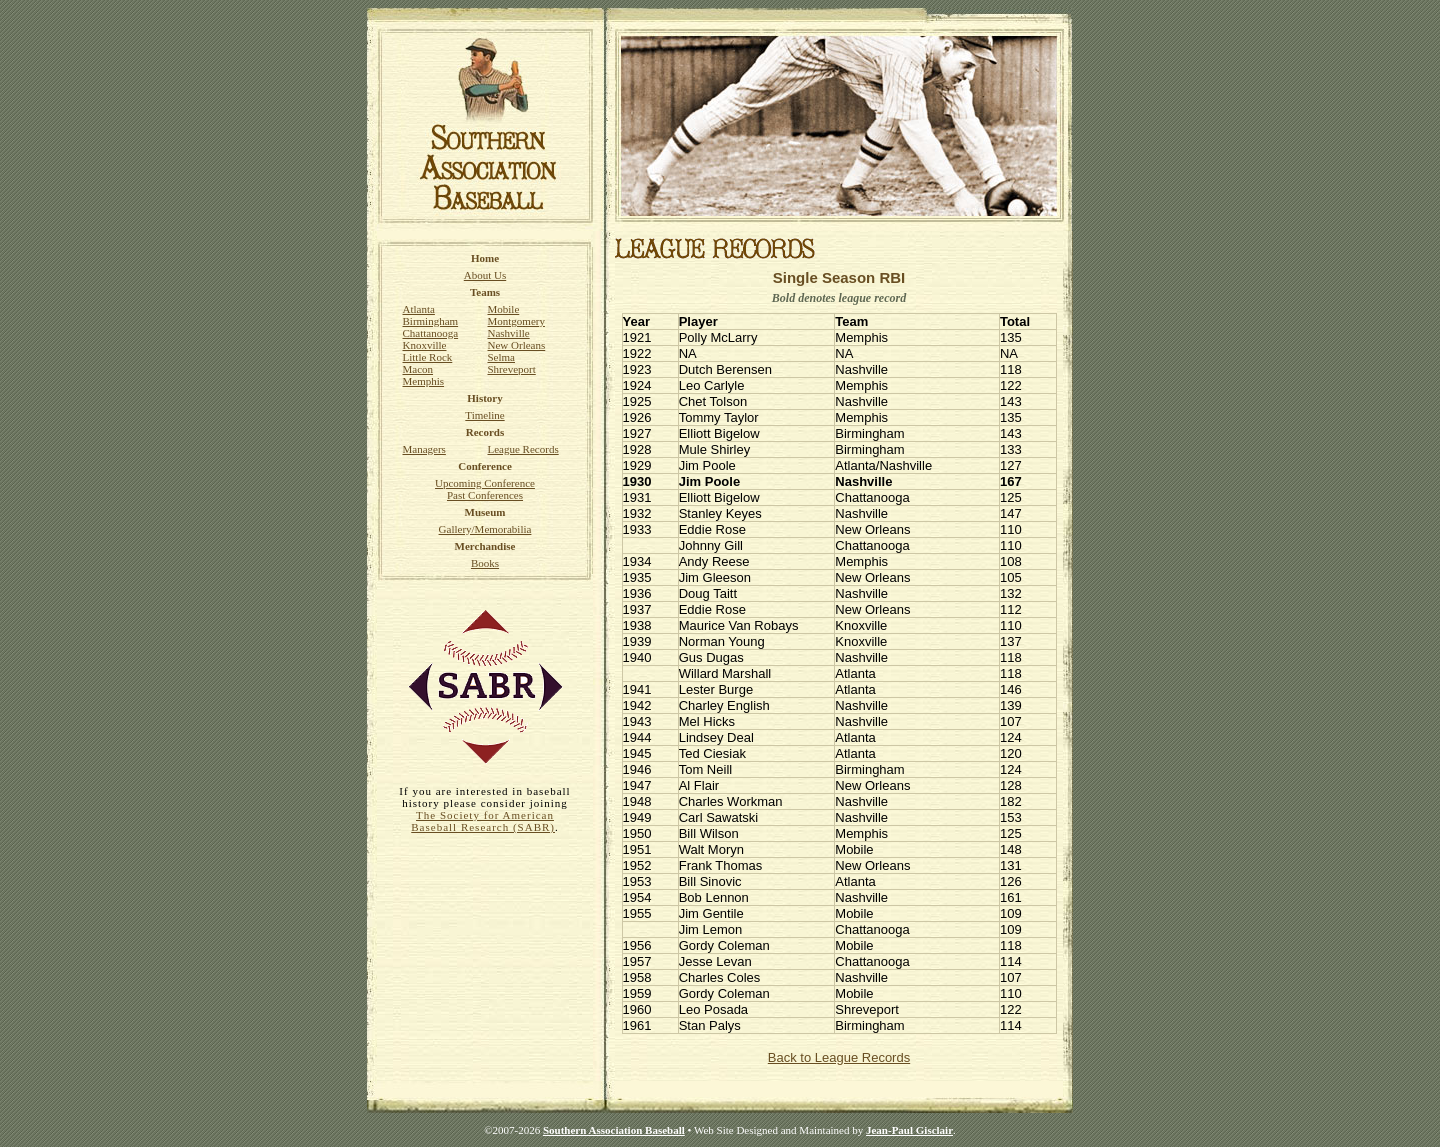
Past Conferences (485, 495)
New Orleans (517, 345)
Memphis (424, 381)
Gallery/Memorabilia (485, 529)
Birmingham (431, 321)
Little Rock (428, 357)
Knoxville (425, 345)
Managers (424, 449)
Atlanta (419, 309)
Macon (418, 369)
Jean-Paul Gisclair (909, 1130)
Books (485, 563)
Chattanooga (431, 333)
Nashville (509, 333)
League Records (523, 449)
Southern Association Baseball (614, 1130)
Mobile (504, 309)
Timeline (484, 415)
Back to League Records (839, 1057)
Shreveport (512, 369)
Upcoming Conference (485, 483)
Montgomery (516, 321)
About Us (485, 275)
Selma (502, 357)
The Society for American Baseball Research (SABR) (483, 821)
